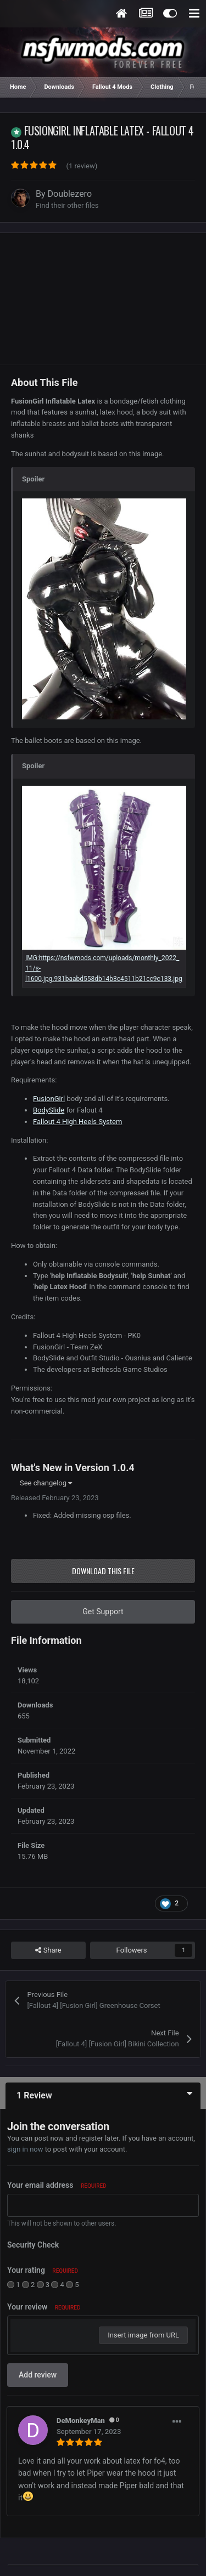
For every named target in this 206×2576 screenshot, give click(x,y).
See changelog (46, 1483)
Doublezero (70, 194)
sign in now (25, 2149)
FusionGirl (49, 1098)
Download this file (103, 1570)
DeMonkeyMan (81, 2420)
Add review (38, 2374)
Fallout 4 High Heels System (77, 1121)
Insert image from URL (143, 2335)
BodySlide (48, 1110)
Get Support (102, 1611)
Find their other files (67, 205)
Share (48, 1950)
